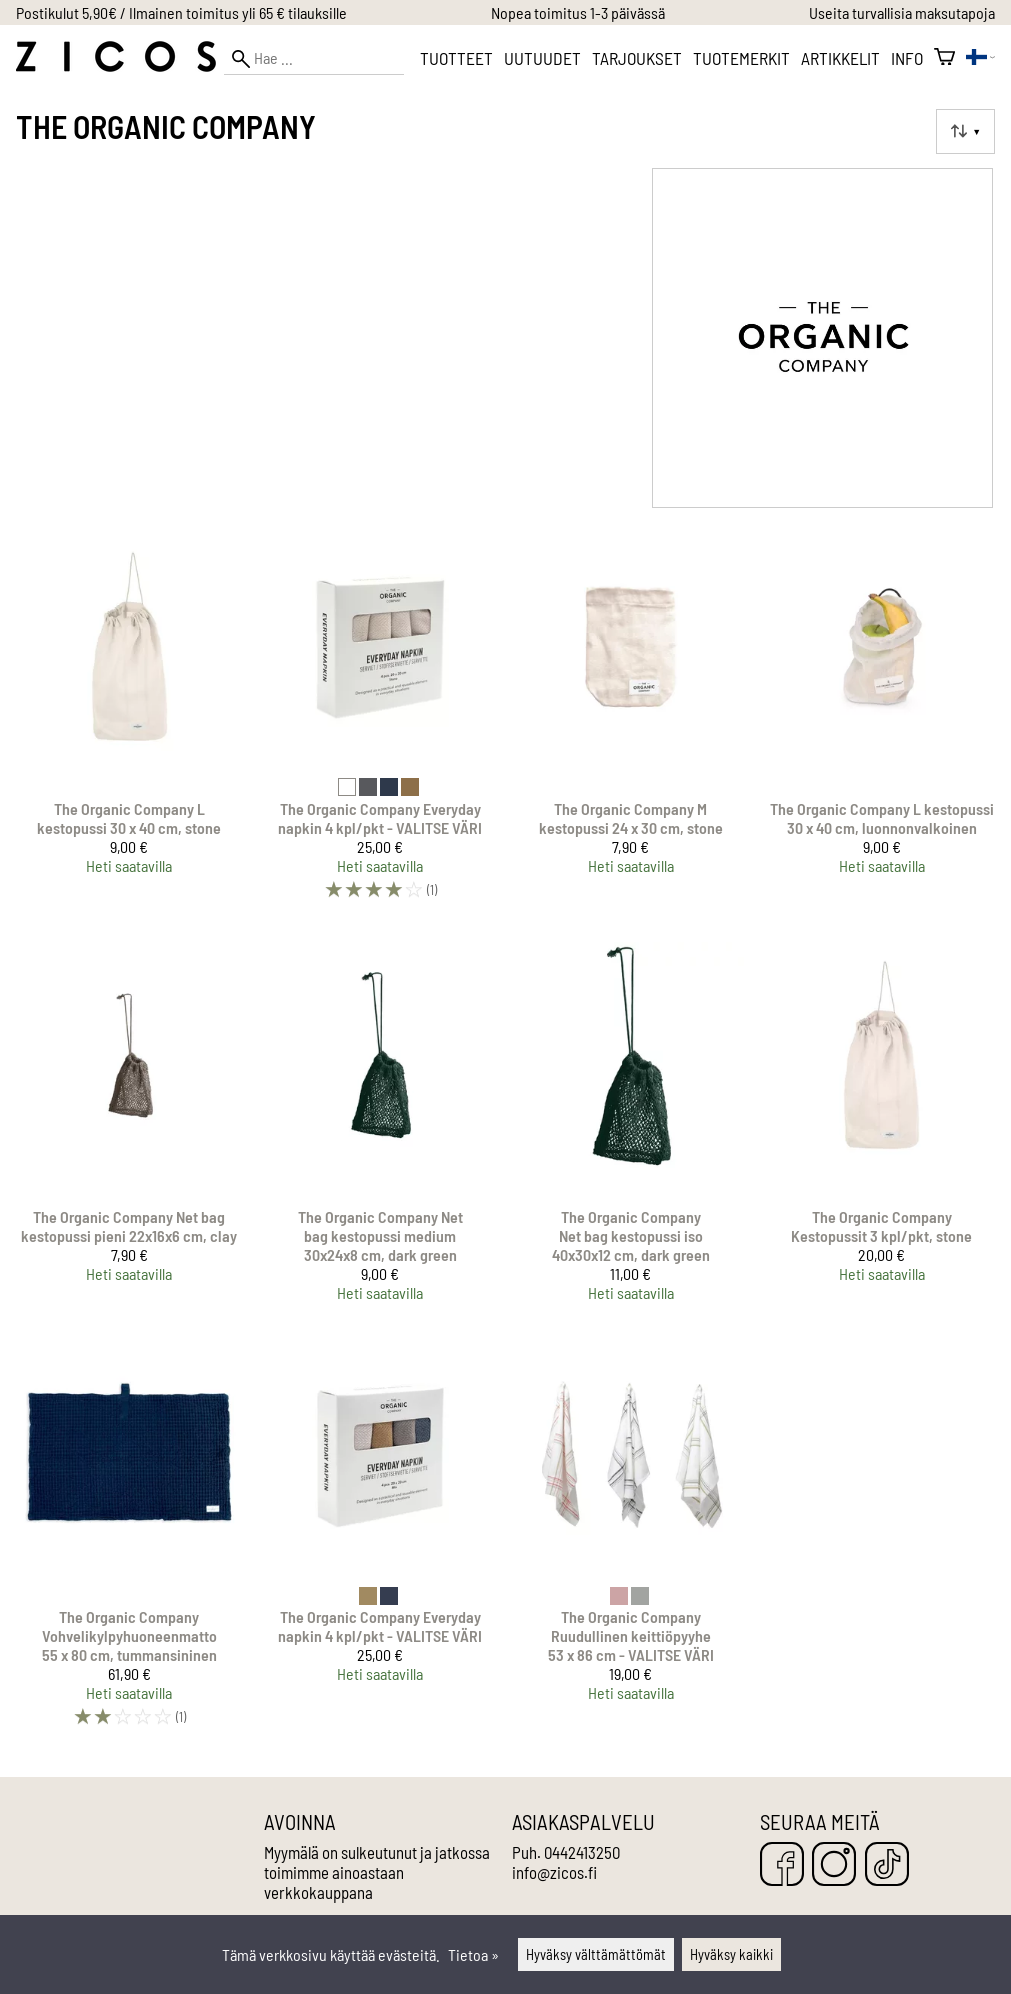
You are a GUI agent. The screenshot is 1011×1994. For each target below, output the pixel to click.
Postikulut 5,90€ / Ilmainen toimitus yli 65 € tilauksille (181, 12)
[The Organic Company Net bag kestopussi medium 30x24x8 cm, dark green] (380, 1130)
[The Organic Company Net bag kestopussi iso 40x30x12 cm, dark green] (631, 1130)
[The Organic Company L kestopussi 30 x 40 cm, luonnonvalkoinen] (881, 725)
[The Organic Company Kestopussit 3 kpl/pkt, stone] (881, 1130)
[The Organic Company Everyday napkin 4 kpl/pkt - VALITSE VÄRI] (380, 725)
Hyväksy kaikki (731, 1954)
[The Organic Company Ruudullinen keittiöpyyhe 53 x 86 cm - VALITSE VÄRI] (631, 1543)
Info (907, 58)
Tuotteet (456, 58)
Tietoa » (473, 1954)
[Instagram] (834, 1865)
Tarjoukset (637, 58)
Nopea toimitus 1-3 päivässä (578, 12)
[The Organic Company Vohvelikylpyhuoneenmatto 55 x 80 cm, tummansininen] (129, 1543)
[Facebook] (782, 1865)
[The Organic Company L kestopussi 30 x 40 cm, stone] (129, 725)
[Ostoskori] (944, 58)
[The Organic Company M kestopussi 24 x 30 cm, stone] (631, 725)
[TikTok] (887, 1865)
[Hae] (314, 58)
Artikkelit (840, 58)
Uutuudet (542, 58)
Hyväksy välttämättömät (596, 1954)
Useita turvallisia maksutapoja (902, 12)
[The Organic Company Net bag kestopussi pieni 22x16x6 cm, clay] (129, 1130)
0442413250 (582, 1852)
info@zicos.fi (554, 1872)
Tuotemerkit (741, 58)
